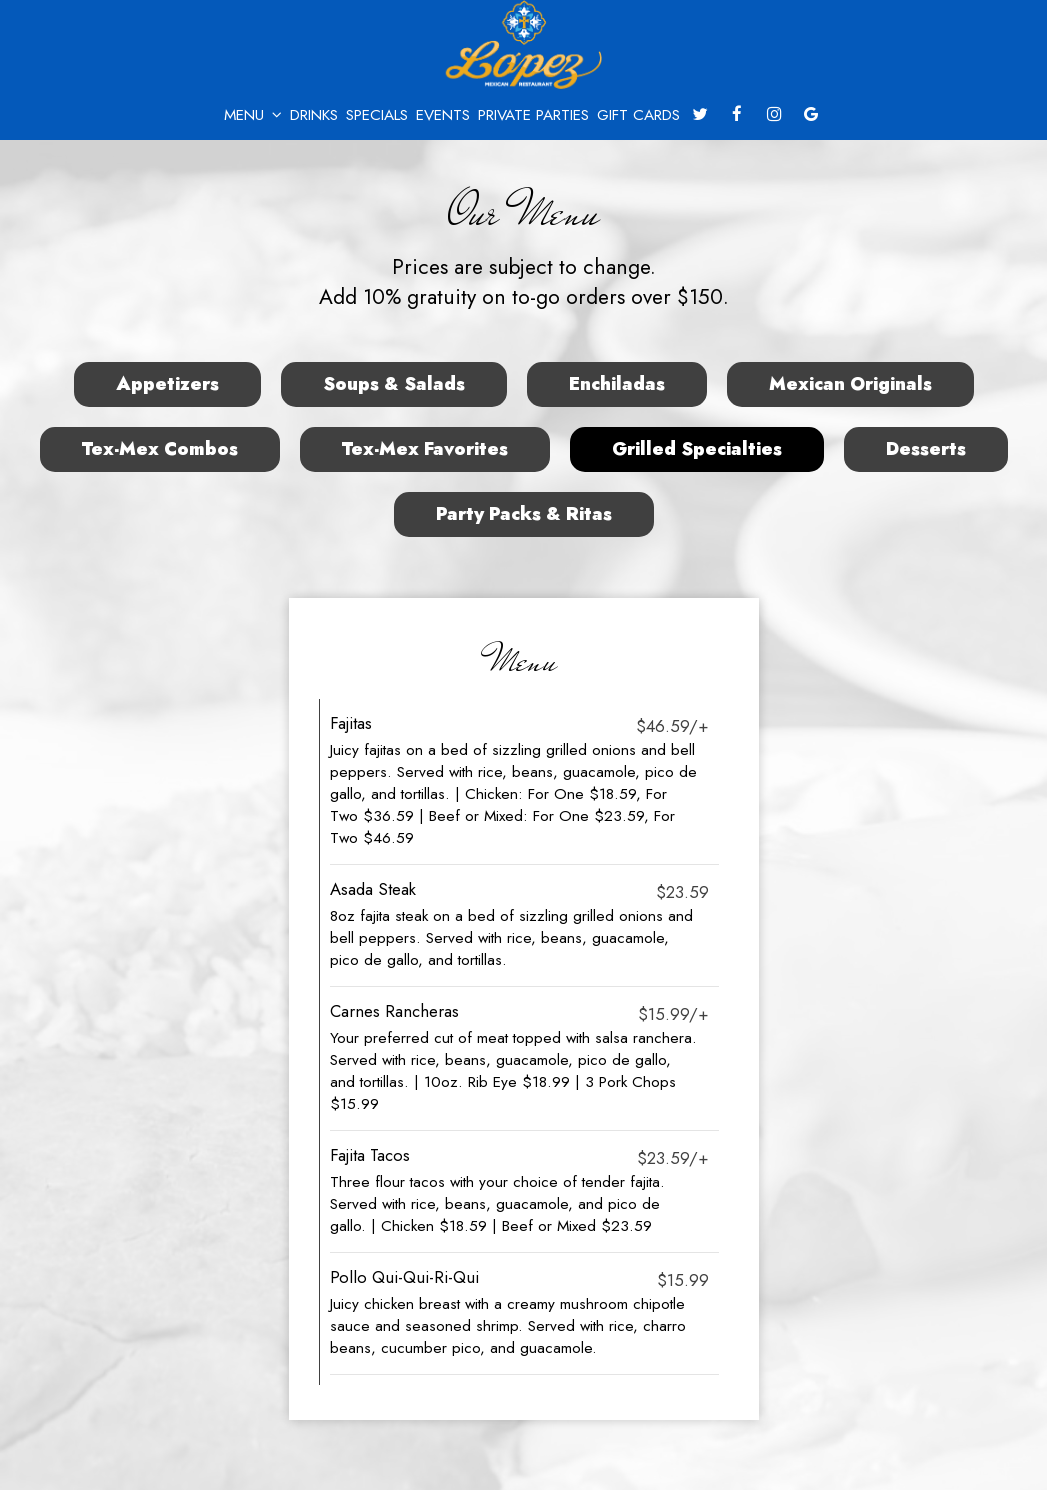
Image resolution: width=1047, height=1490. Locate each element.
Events (443, 115)
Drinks (314, 115)
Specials (377, 115)
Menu (253, 115)
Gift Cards (638, 115)
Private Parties (533, 115)
